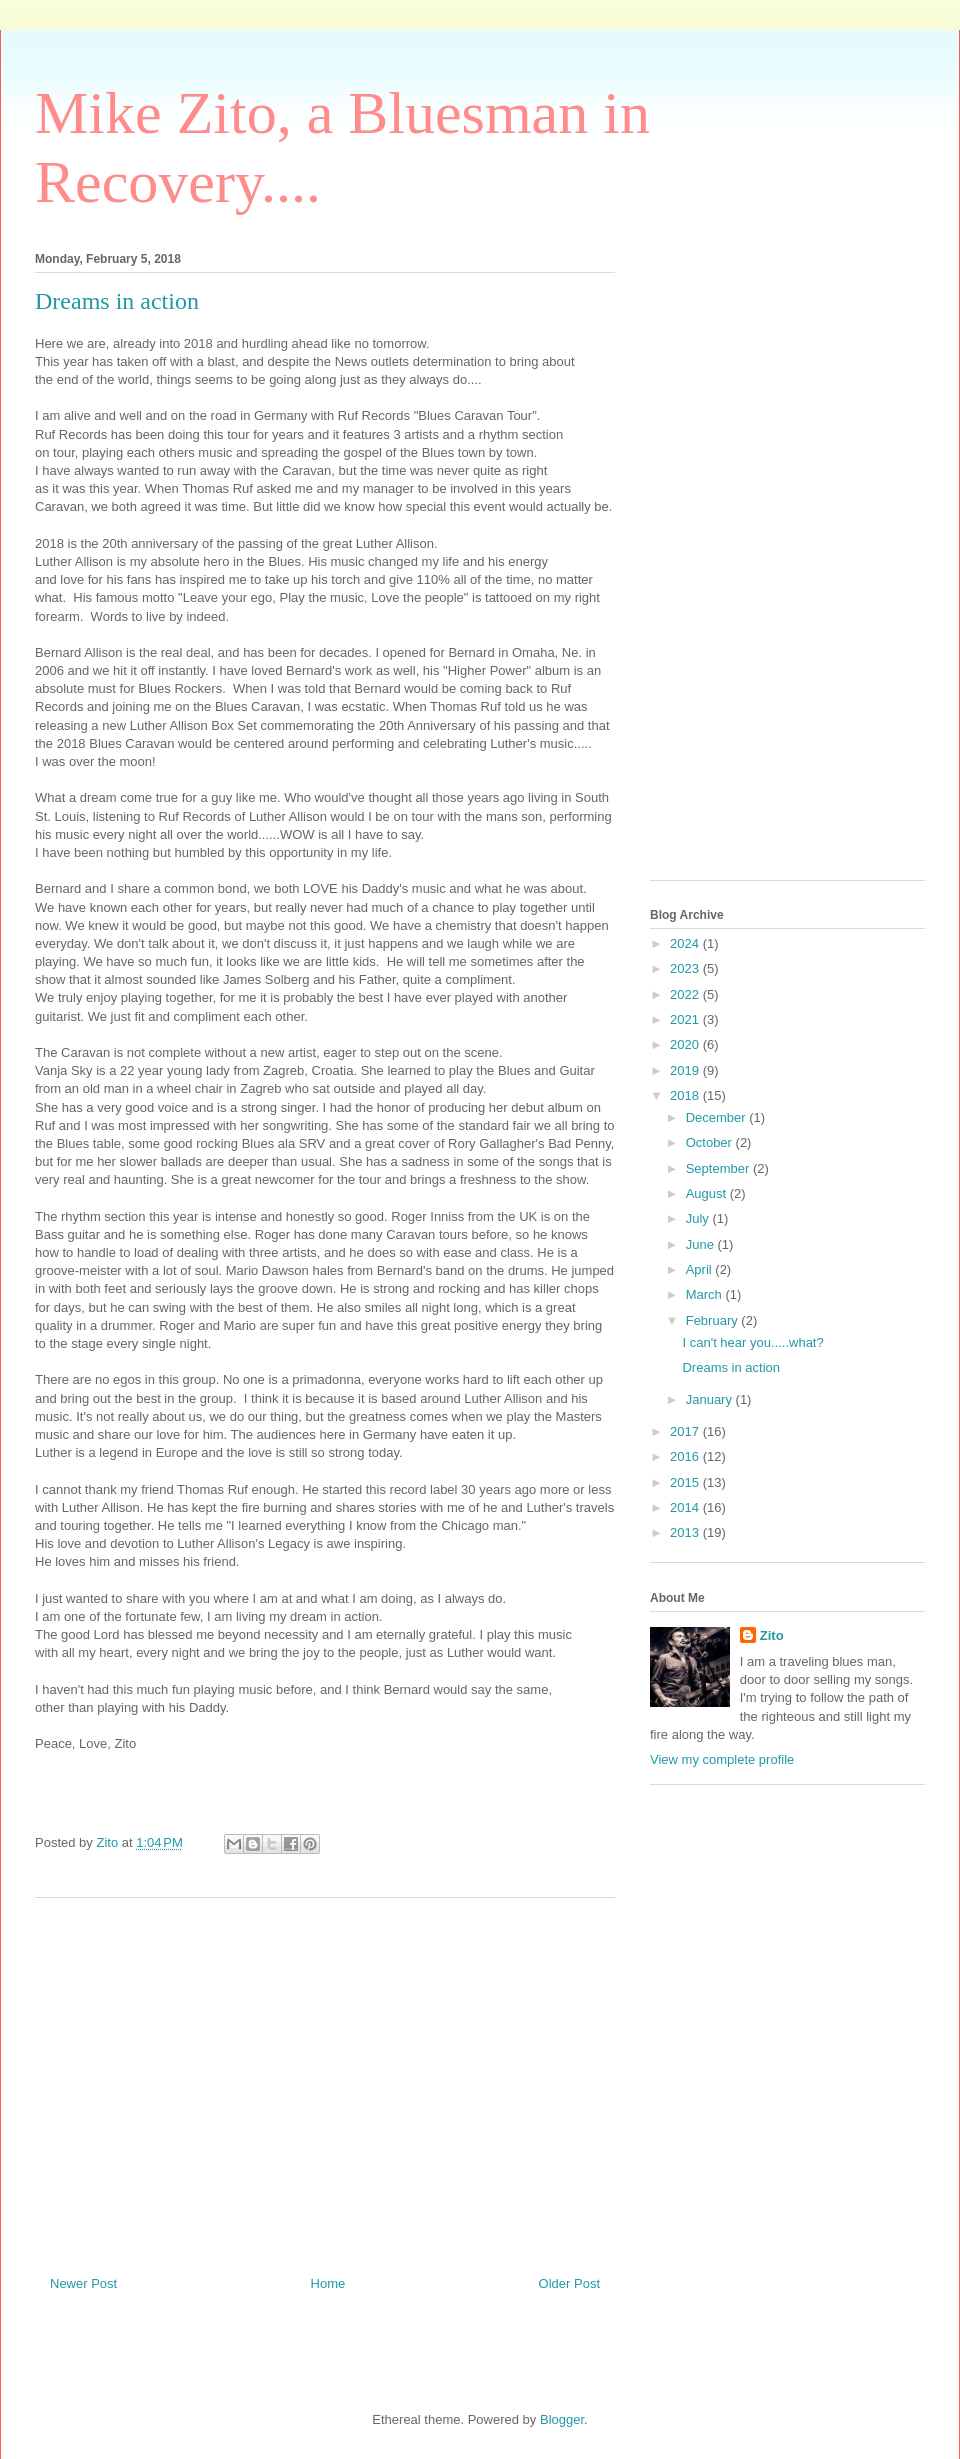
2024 (686, 943)
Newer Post (83, 2283)
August (708, 1193)
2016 (686, 1456)
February (714, 1320)
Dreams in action (731, 1367)
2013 (686, 1532)
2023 (686, 968)
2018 (686, 1095)
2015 (686, 1482)
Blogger (562, 2419)
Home (328, 2283)
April (701, 1269)
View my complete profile (722, 1759)
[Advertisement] (325, 2079)
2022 (686, 994)
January (711, 1399)
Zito (772, 1635)
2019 (686, 1070)
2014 (686, 1507)
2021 (686, 1019)
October (711, 1142)
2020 (686, 1044)
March (706, 1294)
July (699, 1218)
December (718, 1117)
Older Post (569, 2283)
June (702, 1244)
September (719, 1168)
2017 (686, 1431)
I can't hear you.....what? (752, 1342)
